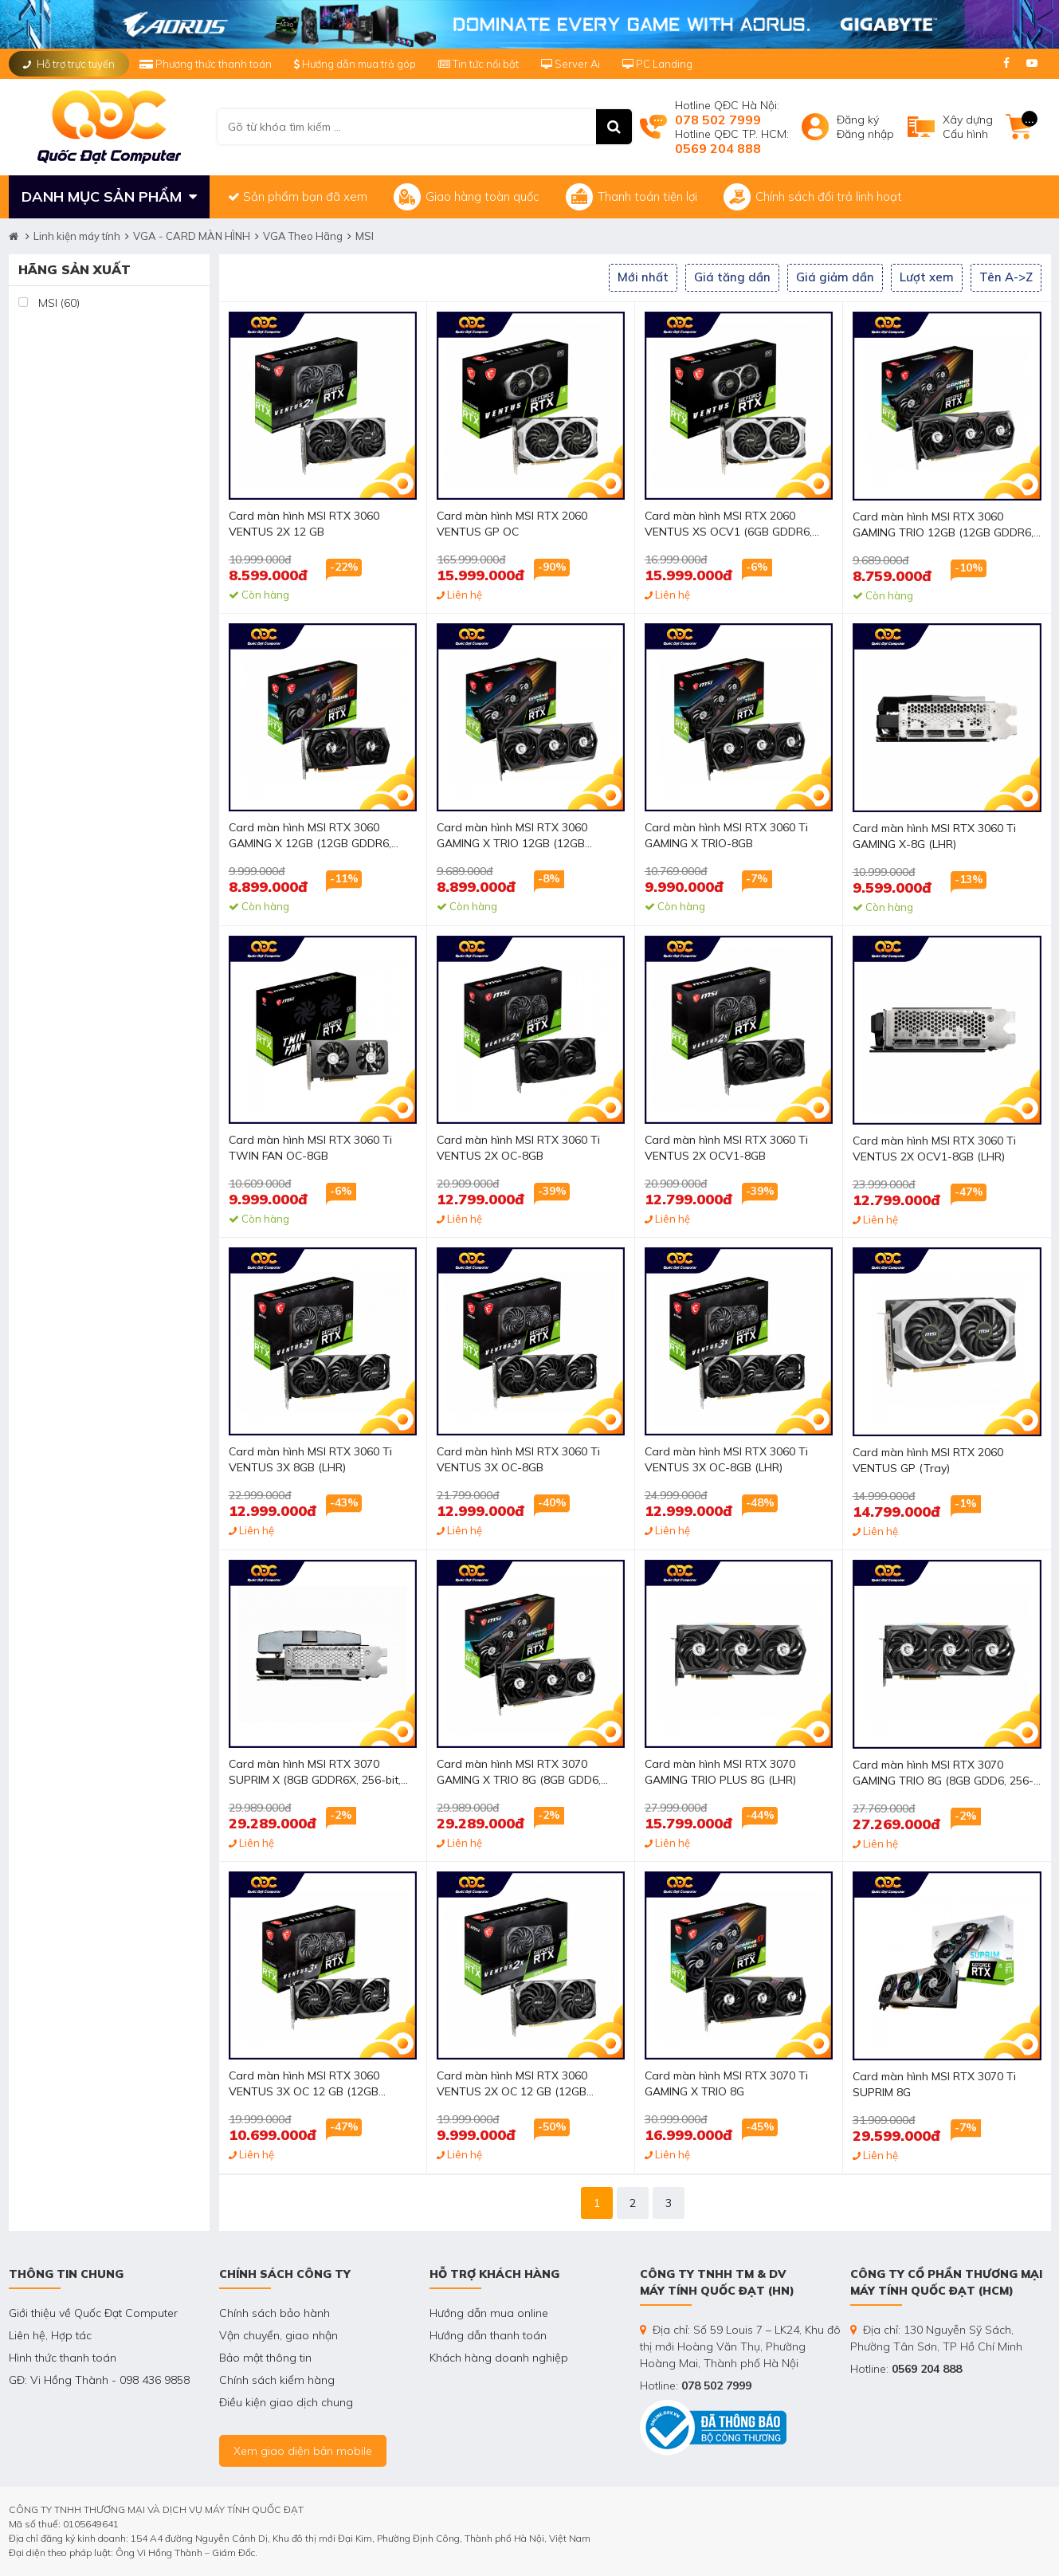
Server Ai (571, 63)
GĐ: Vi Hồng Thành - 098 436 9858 (99, 2380)
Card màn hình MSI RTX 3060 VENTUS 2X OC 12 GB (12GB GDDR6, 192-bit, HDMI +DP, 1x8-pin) (529, 2084)
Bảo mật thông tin (265, 2357)
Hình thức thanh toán (62, 2357)
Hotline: (695, 2385)
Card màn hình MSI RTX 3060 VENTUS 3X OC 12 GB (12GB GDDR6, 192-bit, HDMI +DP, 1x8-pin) (321, 2084)
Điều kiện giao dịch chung (286, 2402)
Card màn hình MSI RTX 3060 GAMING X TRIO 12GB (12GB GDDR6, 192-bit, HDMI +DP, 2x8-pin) (529, 836)
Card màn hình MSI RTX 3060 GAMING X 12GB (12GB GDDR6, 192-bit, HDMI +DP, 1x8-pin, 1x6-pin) (321, 836)
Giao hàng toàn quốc (466, 197)
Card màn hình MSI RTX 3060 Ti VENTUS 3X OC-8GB (518, 1459)
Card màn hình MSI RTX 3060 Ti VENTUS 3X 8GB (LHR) (310, 1459)
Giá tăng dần (732, 277)
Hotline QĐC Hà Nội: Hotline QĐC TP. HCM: (732, 126)
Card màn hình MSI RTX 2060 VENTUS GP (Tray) (928, 1460)
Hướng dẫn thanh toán (488, 2335)
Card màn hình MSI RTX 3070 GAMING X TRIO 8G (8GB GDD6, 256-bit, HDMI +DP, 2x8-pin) (519, 1773)
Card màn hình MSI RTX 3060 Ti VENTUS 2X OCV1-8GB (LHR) (934, 1148)
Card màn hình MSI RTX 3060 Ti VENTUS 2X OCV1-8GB (726, 1148)
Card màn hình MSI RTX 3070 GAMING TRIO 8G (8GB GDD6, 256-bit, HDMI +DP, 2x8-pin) (943, 1773)
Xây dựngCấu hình (968, 126)
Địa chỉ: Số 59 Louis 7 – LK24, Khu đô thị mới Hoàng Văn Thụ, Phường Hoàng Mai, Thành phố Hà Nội (740, 2346)
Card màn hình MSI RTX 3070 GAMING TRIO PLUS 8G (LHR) (720, 1772)
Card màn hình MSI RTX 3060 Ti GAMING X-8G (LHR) (934, 836)
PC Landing (657, 63)
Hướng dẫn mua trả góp (355, 63)
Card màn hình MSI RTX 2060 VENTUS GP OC (512, 524)
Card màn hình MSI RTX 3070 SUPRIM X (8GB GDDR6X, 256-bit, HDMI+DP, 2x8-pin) (315, 1773)
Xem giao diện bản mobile (302, 2451)
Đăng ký (858, 119)
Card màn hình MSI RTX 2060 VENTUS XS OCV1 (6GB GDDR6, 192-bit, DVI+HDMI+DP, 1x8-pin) (728, 525)
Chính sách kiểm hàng (277, 2380)
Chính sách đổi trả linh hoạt (813, 197)
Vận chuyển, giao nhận (278, 2335)
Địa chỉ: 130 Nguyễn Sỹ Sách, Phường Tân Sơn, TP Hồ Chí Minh (936, 2338)
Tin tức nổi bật (478, 63)
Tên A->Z (1006, 277)
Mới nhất (643, 277)
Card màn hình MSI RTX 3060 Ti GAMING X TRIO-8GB (726, 835)
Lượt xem (927, 277)
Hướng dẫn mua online (488, 2313)
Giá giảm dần (835, 277)
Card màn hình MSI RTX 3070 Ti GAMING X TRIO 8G (726, 2083)
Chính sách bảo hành (274, 2313)
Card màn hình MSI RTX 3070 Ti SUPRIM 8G (934, 2084)
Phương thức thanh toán (206, 63)
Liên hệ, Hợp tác (50, 2335)
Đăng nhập (865, 134)
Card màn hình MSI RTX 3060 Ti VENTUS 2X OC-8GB (518, 1148)
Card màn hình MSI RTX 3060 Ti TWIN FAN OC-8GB (310, 1148)
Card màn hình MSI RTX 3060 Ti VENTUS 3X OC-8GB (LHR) (726, 1459)
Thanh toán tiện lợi (631, 197)
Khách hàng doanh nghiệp (498, 2357)
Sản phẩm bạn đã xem (297, 196)
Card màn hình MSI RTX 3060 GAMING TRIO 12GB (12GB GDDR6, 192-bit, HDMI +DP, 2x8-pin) (943, 525)
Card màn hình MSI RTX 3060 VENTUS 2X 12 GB (304, 524)
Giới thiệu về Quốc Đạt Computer (93, 2313)
